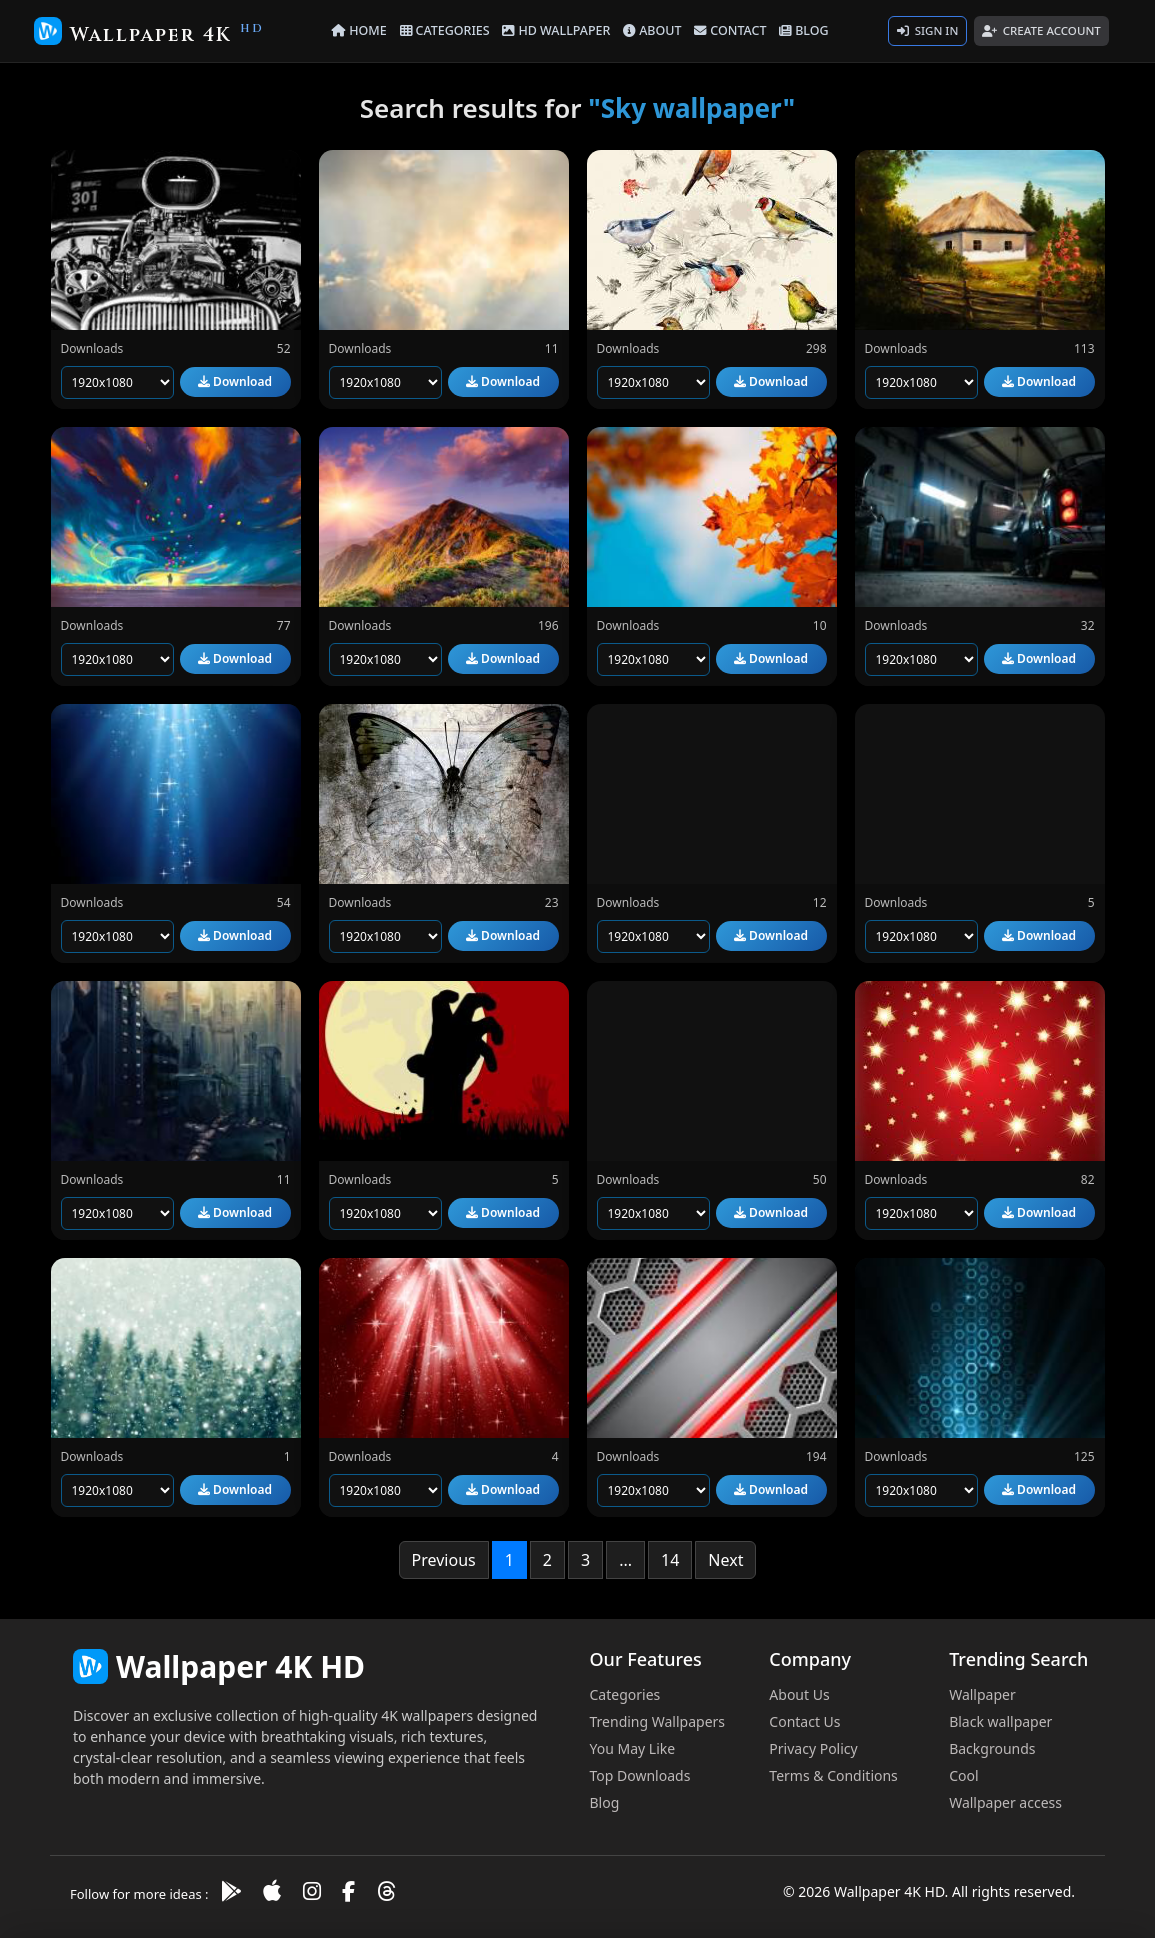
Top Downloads (640, 1775)
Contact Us (804, 1721)
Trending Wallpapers (658, 1721)
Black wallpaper (1000, 1721)
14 (670, 1560)
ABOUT (652, 30)
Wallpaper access (1005, 1802)
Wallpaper (982, 1694)
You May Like (633, 1748)
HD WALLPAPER (556, 30)
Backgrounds (992, 1748)
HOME (359, 30)
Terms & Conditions (833, 1775)
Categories (625, 1694)
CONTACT (730, 30)
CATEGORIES (445, 30)
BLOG (803, 30)
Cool (963, 1775)
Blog (605, 1802)
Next (725, 1560)
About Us (799, 1694)
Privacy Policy (813, 1748)
